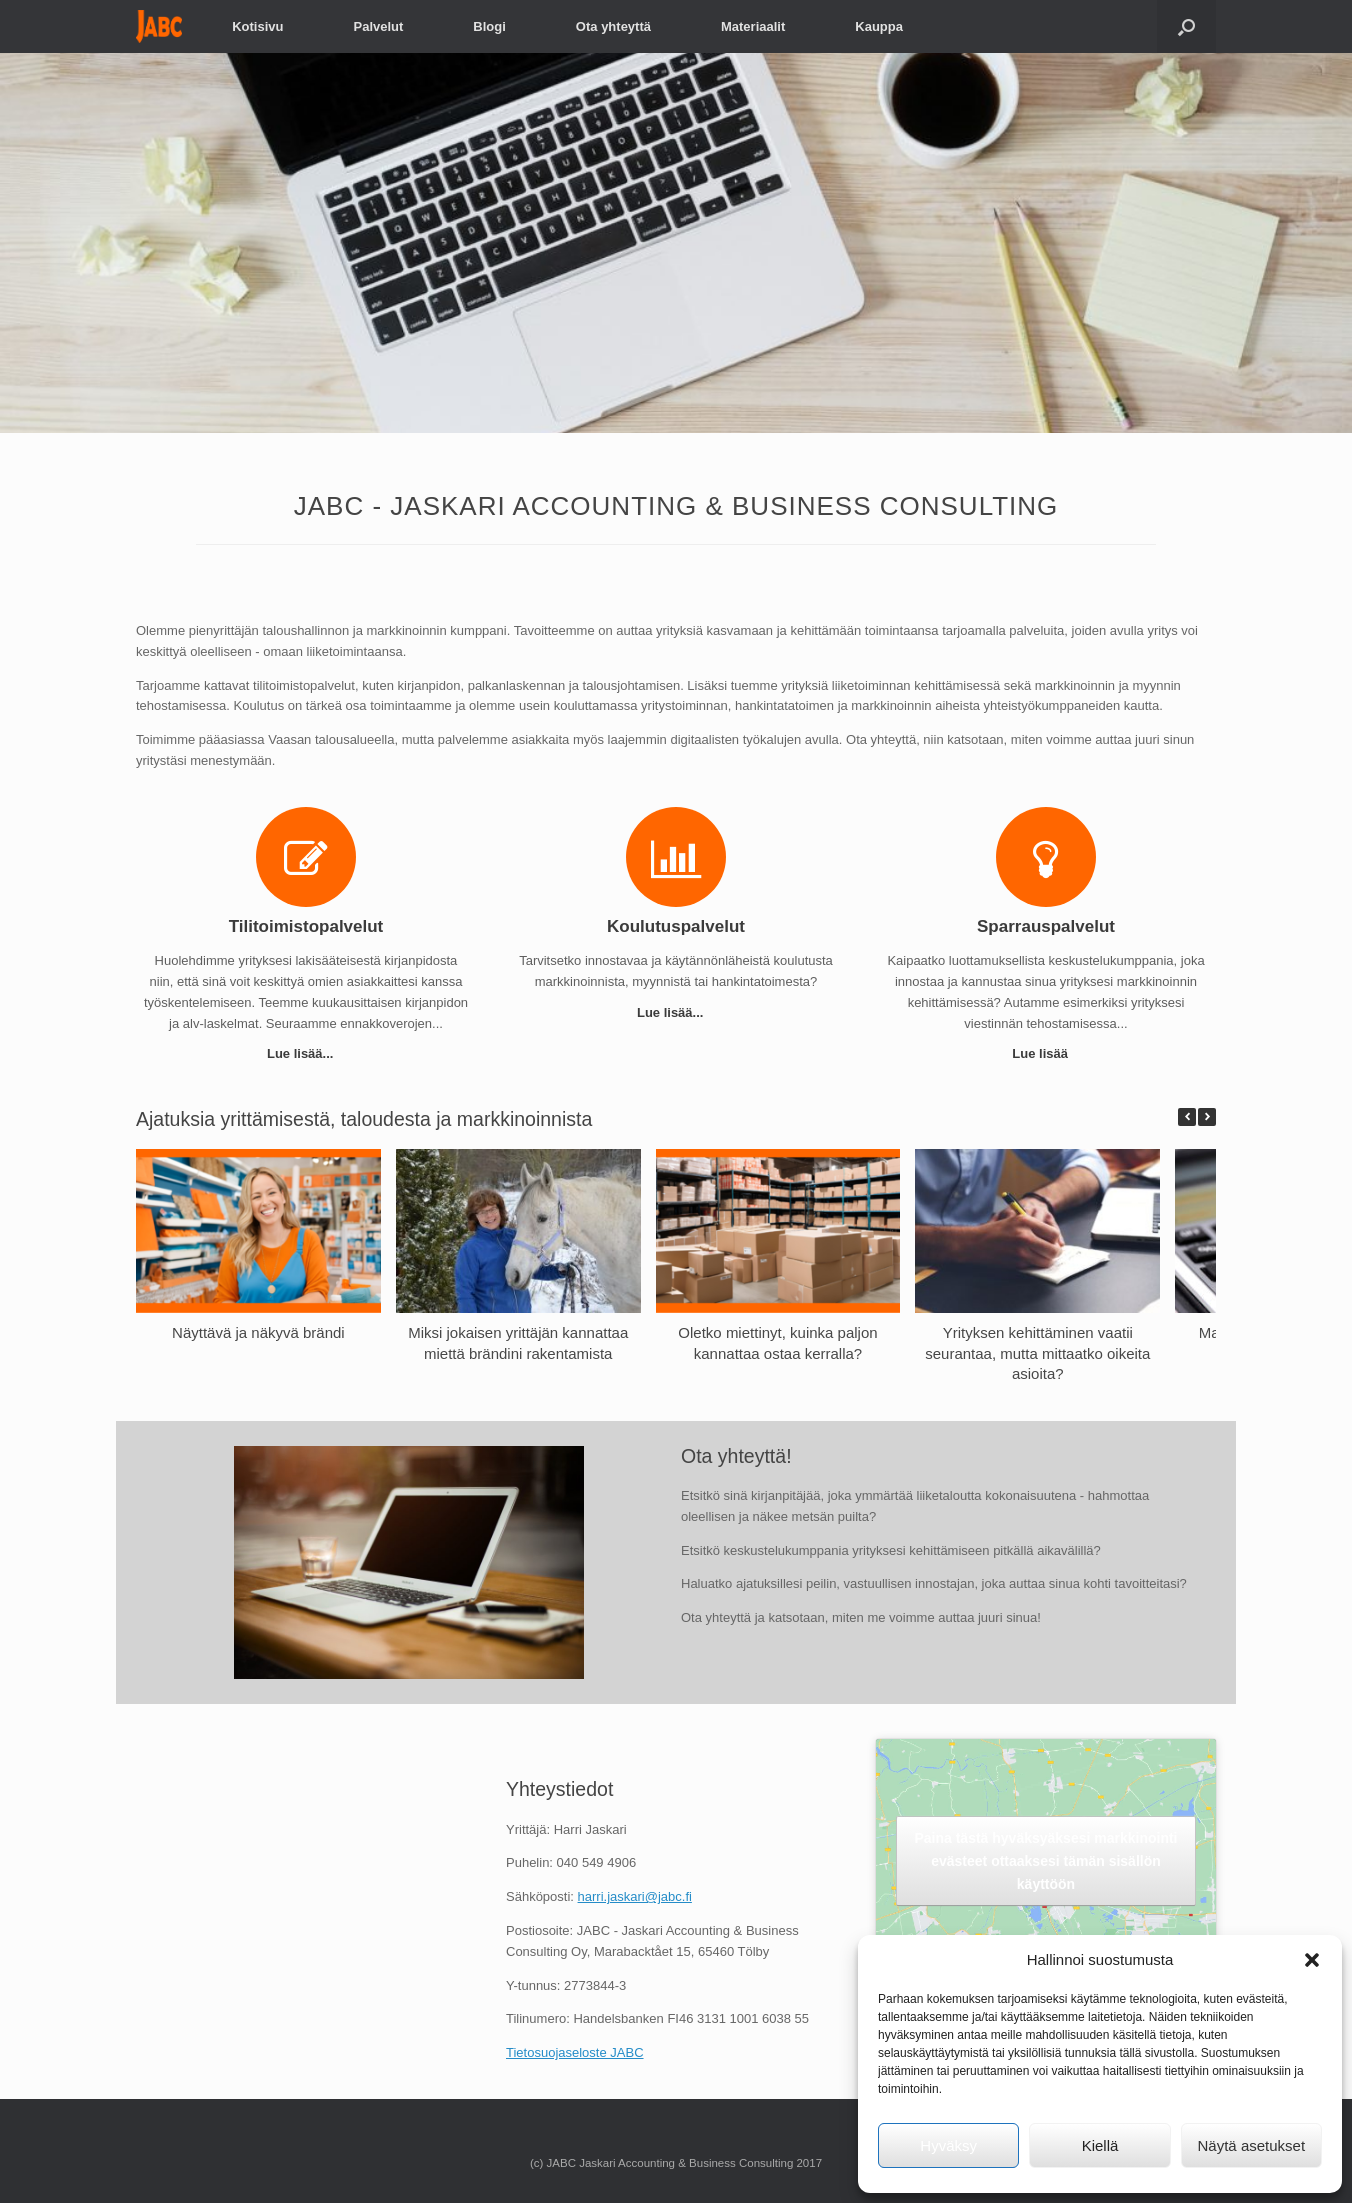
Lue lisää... (306, 1053)
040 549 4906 (597, 1862)
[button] (1312, 1960)
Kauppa (879, 26)
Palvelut (378, 26)
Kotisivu (257, 26)
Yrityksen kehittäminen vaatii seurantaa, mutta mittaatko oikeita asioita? (1037, 1353)
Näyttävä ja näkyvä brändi (258, 1332)
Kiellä (1100, 2145)
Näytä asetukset (1252, 2145)
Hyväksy (948, 2145)
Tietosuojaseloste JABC (575, 2052)
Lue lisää (1045, 1053)
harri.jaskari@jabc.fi (635, 1896)
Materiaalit (753, 26)
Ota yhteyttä (613, 26)
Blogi (489, 26)
